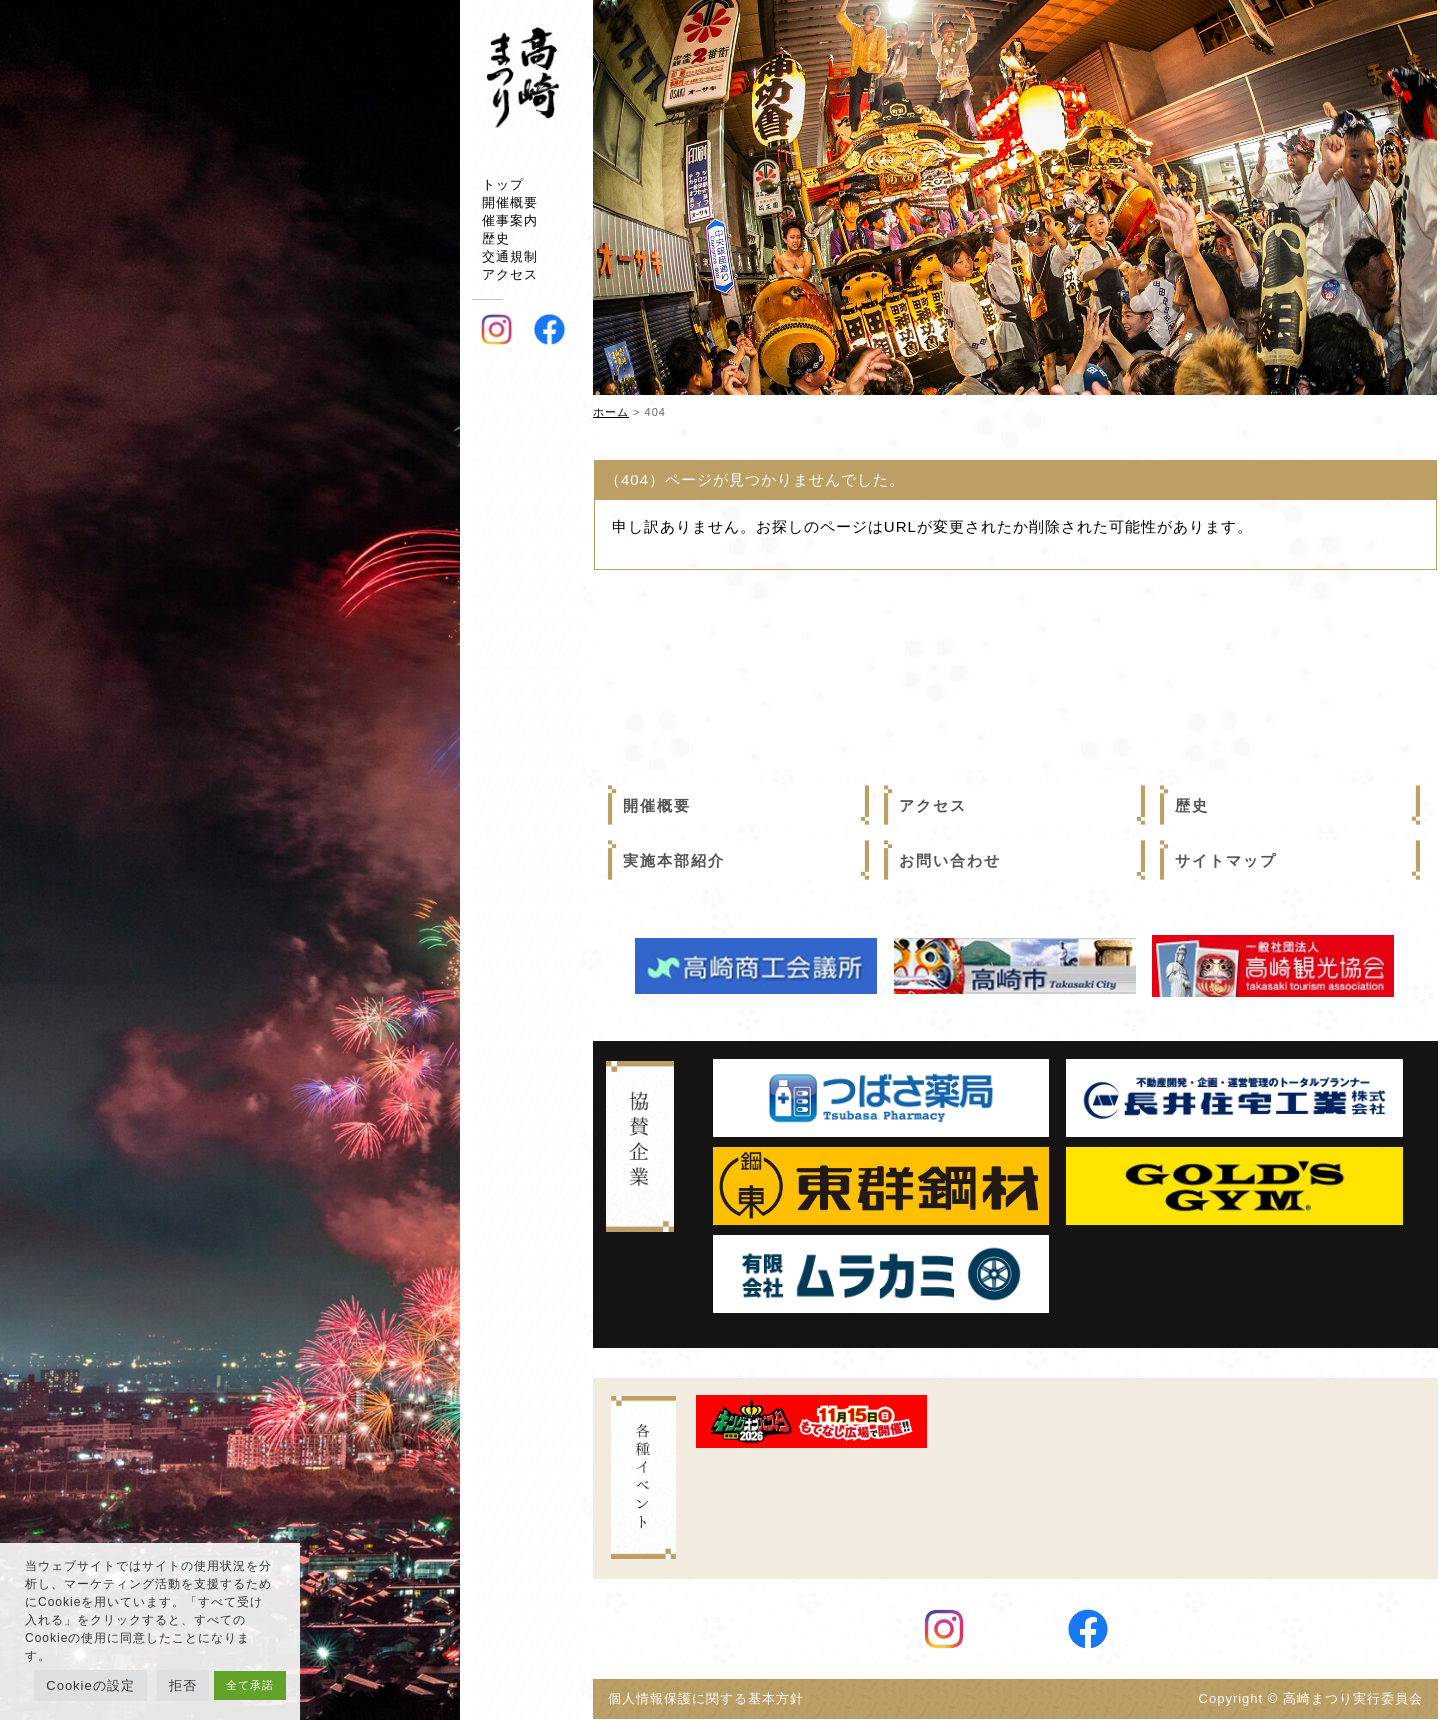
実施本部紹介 (674, 860)
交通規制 (510, 256)
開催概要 (510, 202)
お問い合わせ (950, 860)
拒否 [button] (183, 1685)
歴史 (496, 238)
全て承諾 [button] (250, 1685)
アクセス (510, 274)
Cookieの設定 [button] (90, 1685)
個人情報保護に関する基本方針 (713, 1699)
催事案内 (510, 220)
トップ (503, 184)
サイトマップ (1226, 860)
